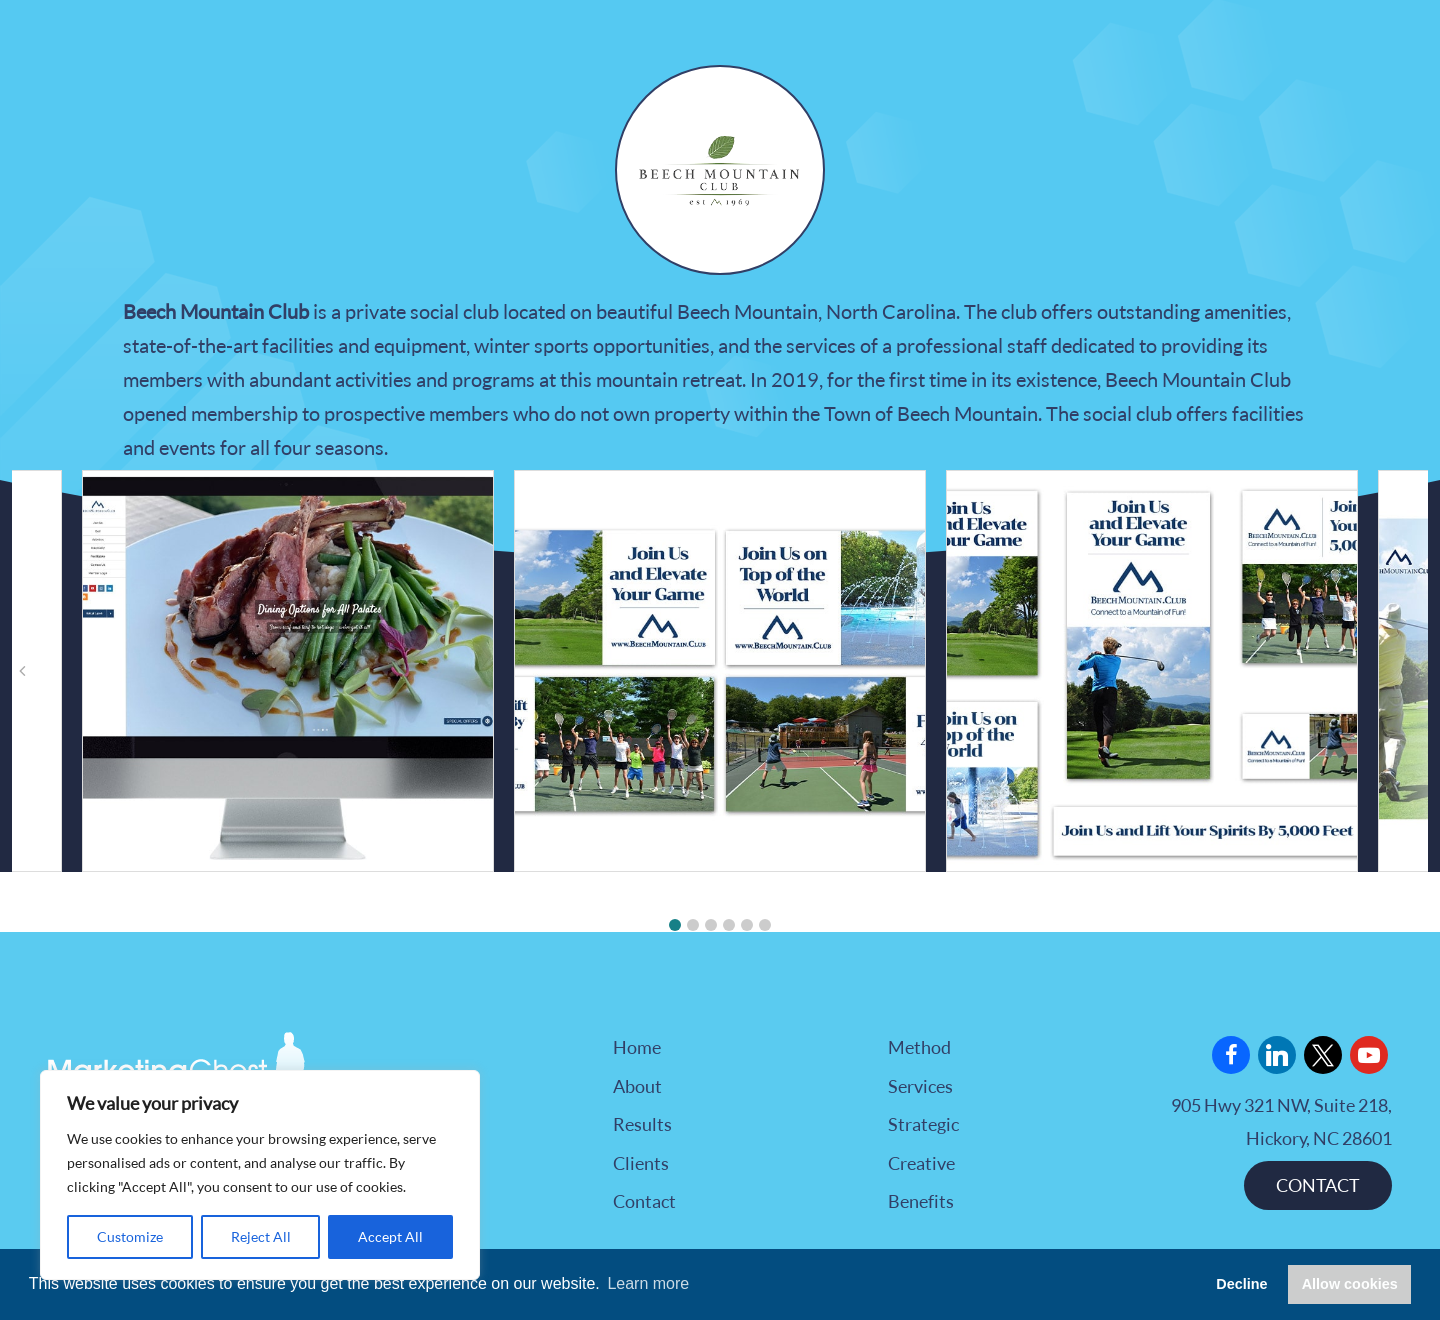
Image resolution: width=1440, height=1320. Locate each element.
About (637, 1086)
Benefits (921, 1201)
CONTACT (1318, 1185)
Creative (921, 1163)
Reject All (261, 1236)
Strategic (923, 1124)
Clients (641, 1163)
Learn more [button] (648, 1283)
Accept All (390, 1236)
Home (637, 1047)
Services (920, 1086)
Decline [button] (1241, 1284)
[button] (675, 925)
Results (642, 1124)
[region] (260, 1175)
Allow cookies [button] (1350, 1284)
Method (919, 1047)
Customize (130, 1236)
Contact (644, 1201)
